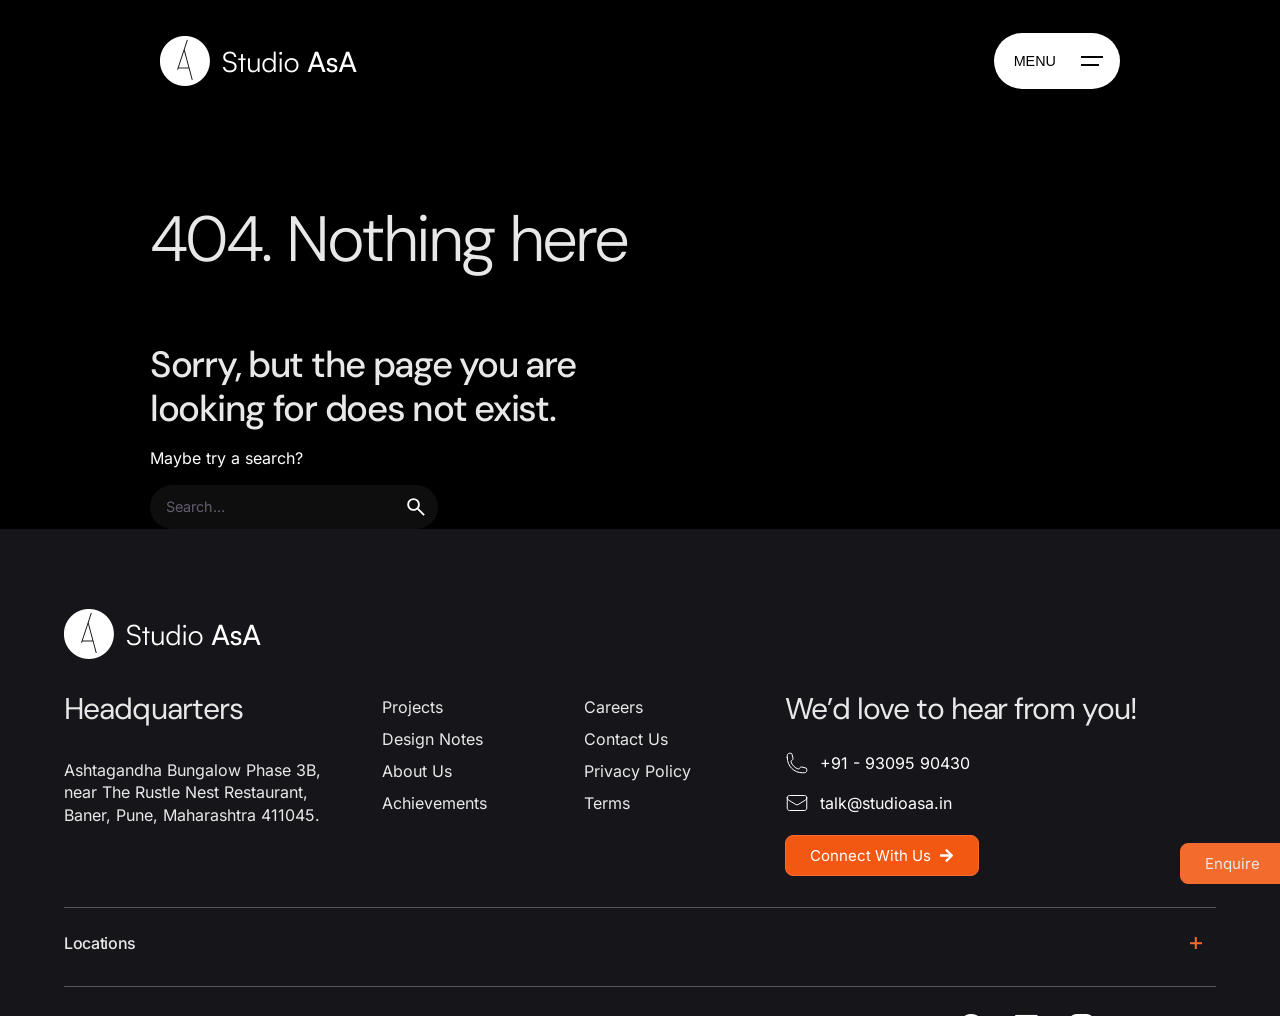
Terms (607, 803)
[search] (416, 507)
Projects (412, 707)
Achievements (434, 803)
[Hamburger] (1057, 61)
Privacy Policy (637, 771)
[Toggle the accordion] (1196, 943)
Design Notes (432, 739)
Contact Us (626, 739)
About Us (417, 771)
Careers (613, 707)
